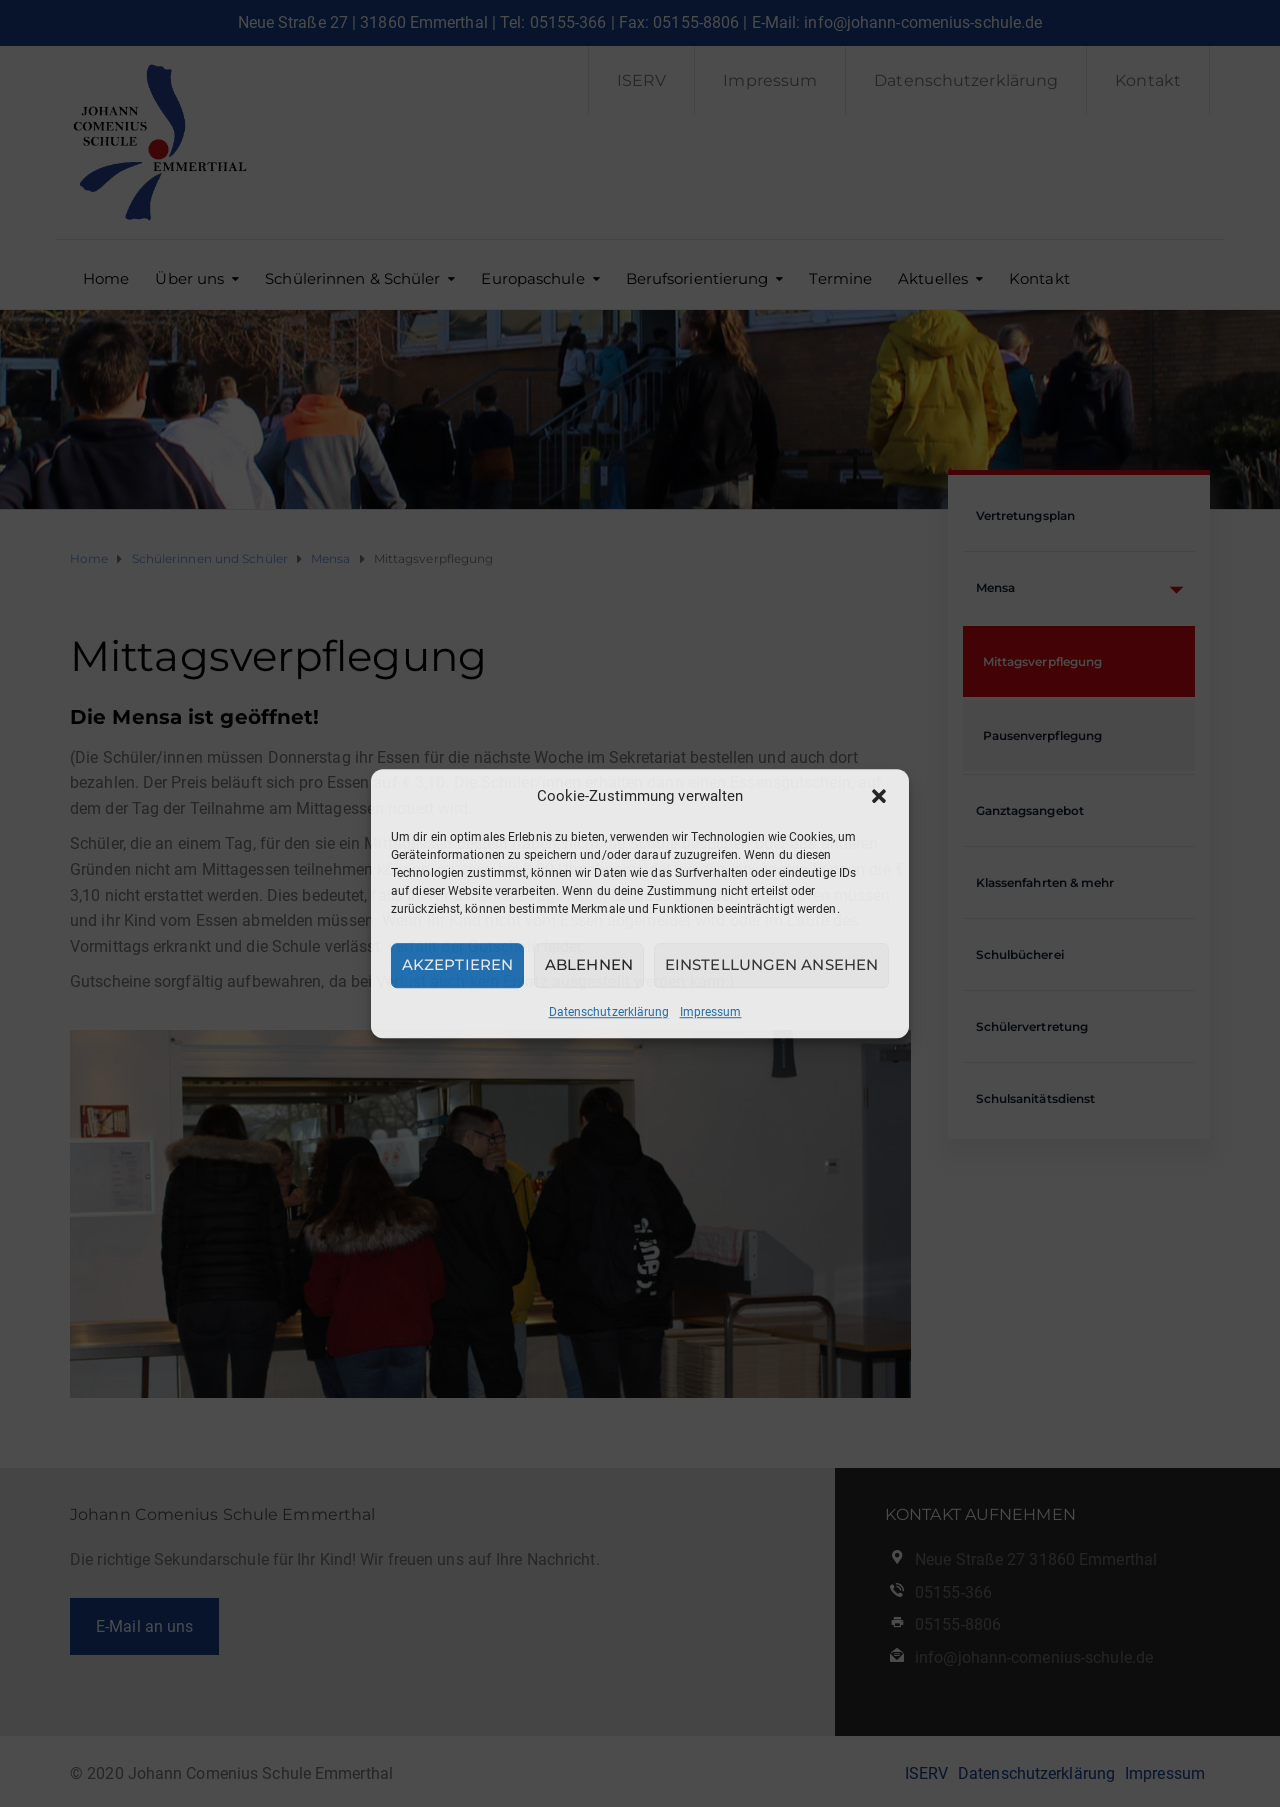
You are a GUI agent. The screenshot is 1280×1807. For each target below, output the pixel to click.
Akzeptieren (457, 964)
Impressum (711, 1012)
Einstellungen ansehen (771, 964)
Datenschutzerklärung (609, 1012)
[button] (879, 796)
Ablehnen (589, 964)
